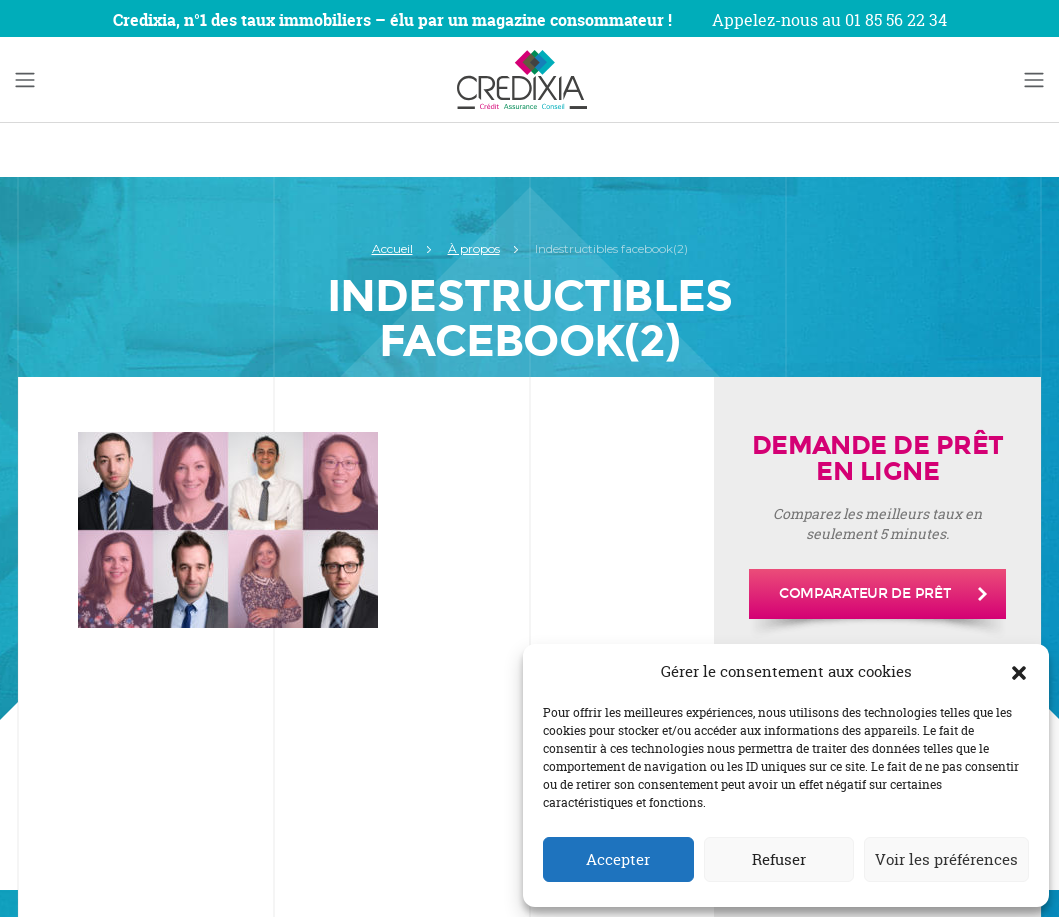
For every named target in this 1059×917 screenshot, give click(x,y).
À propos (474, 248)
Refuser (779, 859)
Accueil (392, 248)
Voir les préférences (946, 859)
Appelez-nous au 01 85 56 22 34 (829, 20)
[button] (1019, 672)
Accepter (618, 859)
